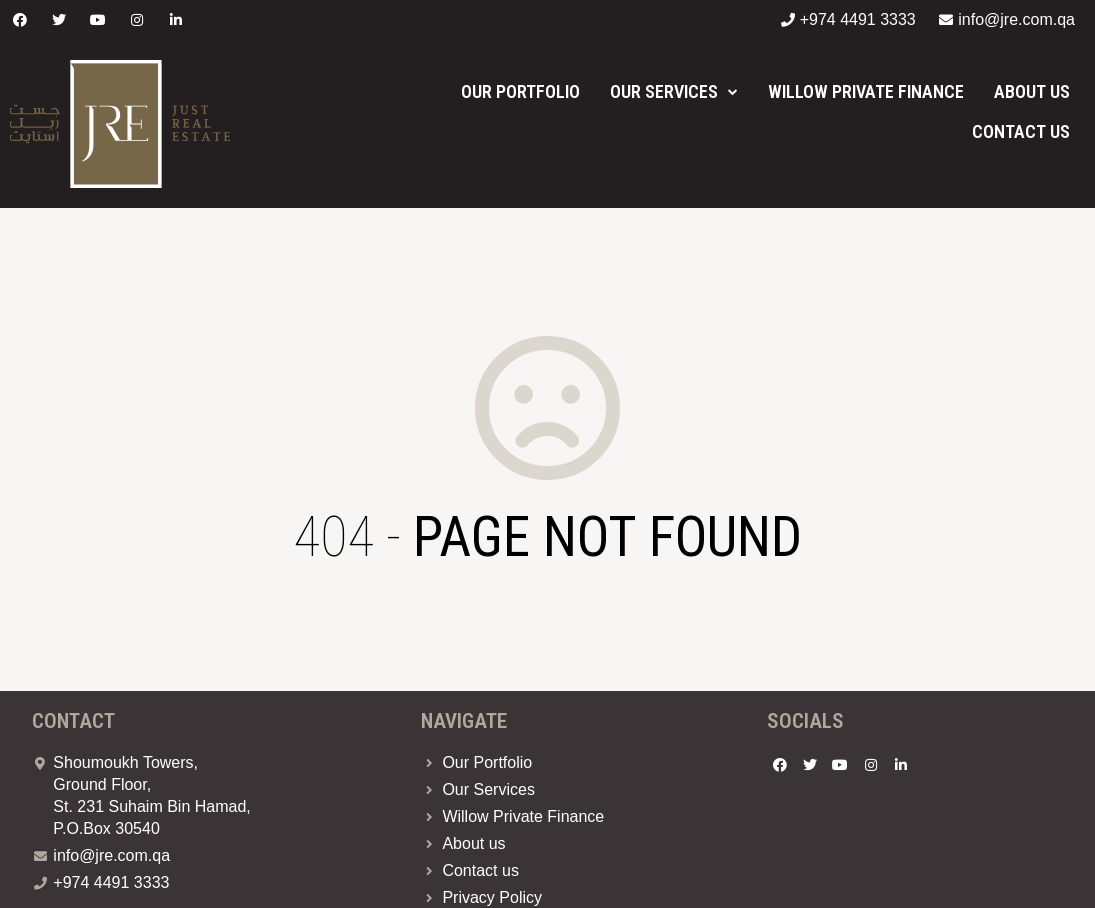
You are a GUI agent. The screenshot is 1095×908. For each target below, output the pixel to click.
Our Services (674, 91)
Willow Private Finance (866, 91)
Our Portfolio (520, 91)
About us (1032, 91)
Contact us (1021, 131)
